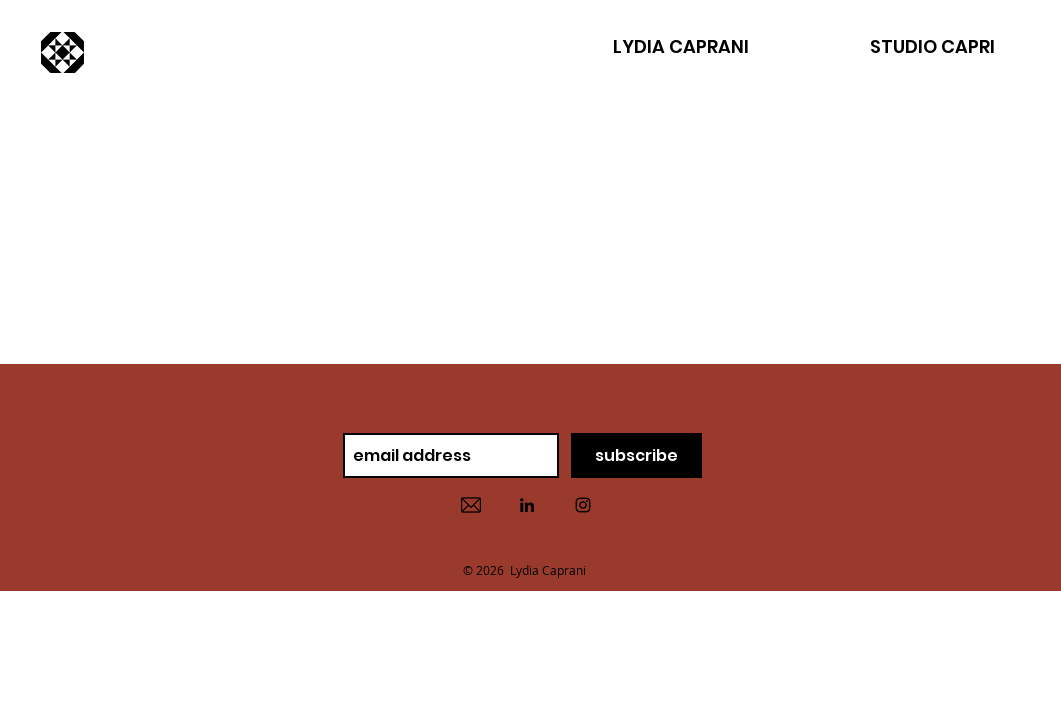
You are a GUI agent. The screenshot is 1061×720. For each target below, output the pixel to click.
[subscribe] (636, 455)
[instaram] (583, 505)
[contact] (471, 505)
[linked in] (527, 505)
